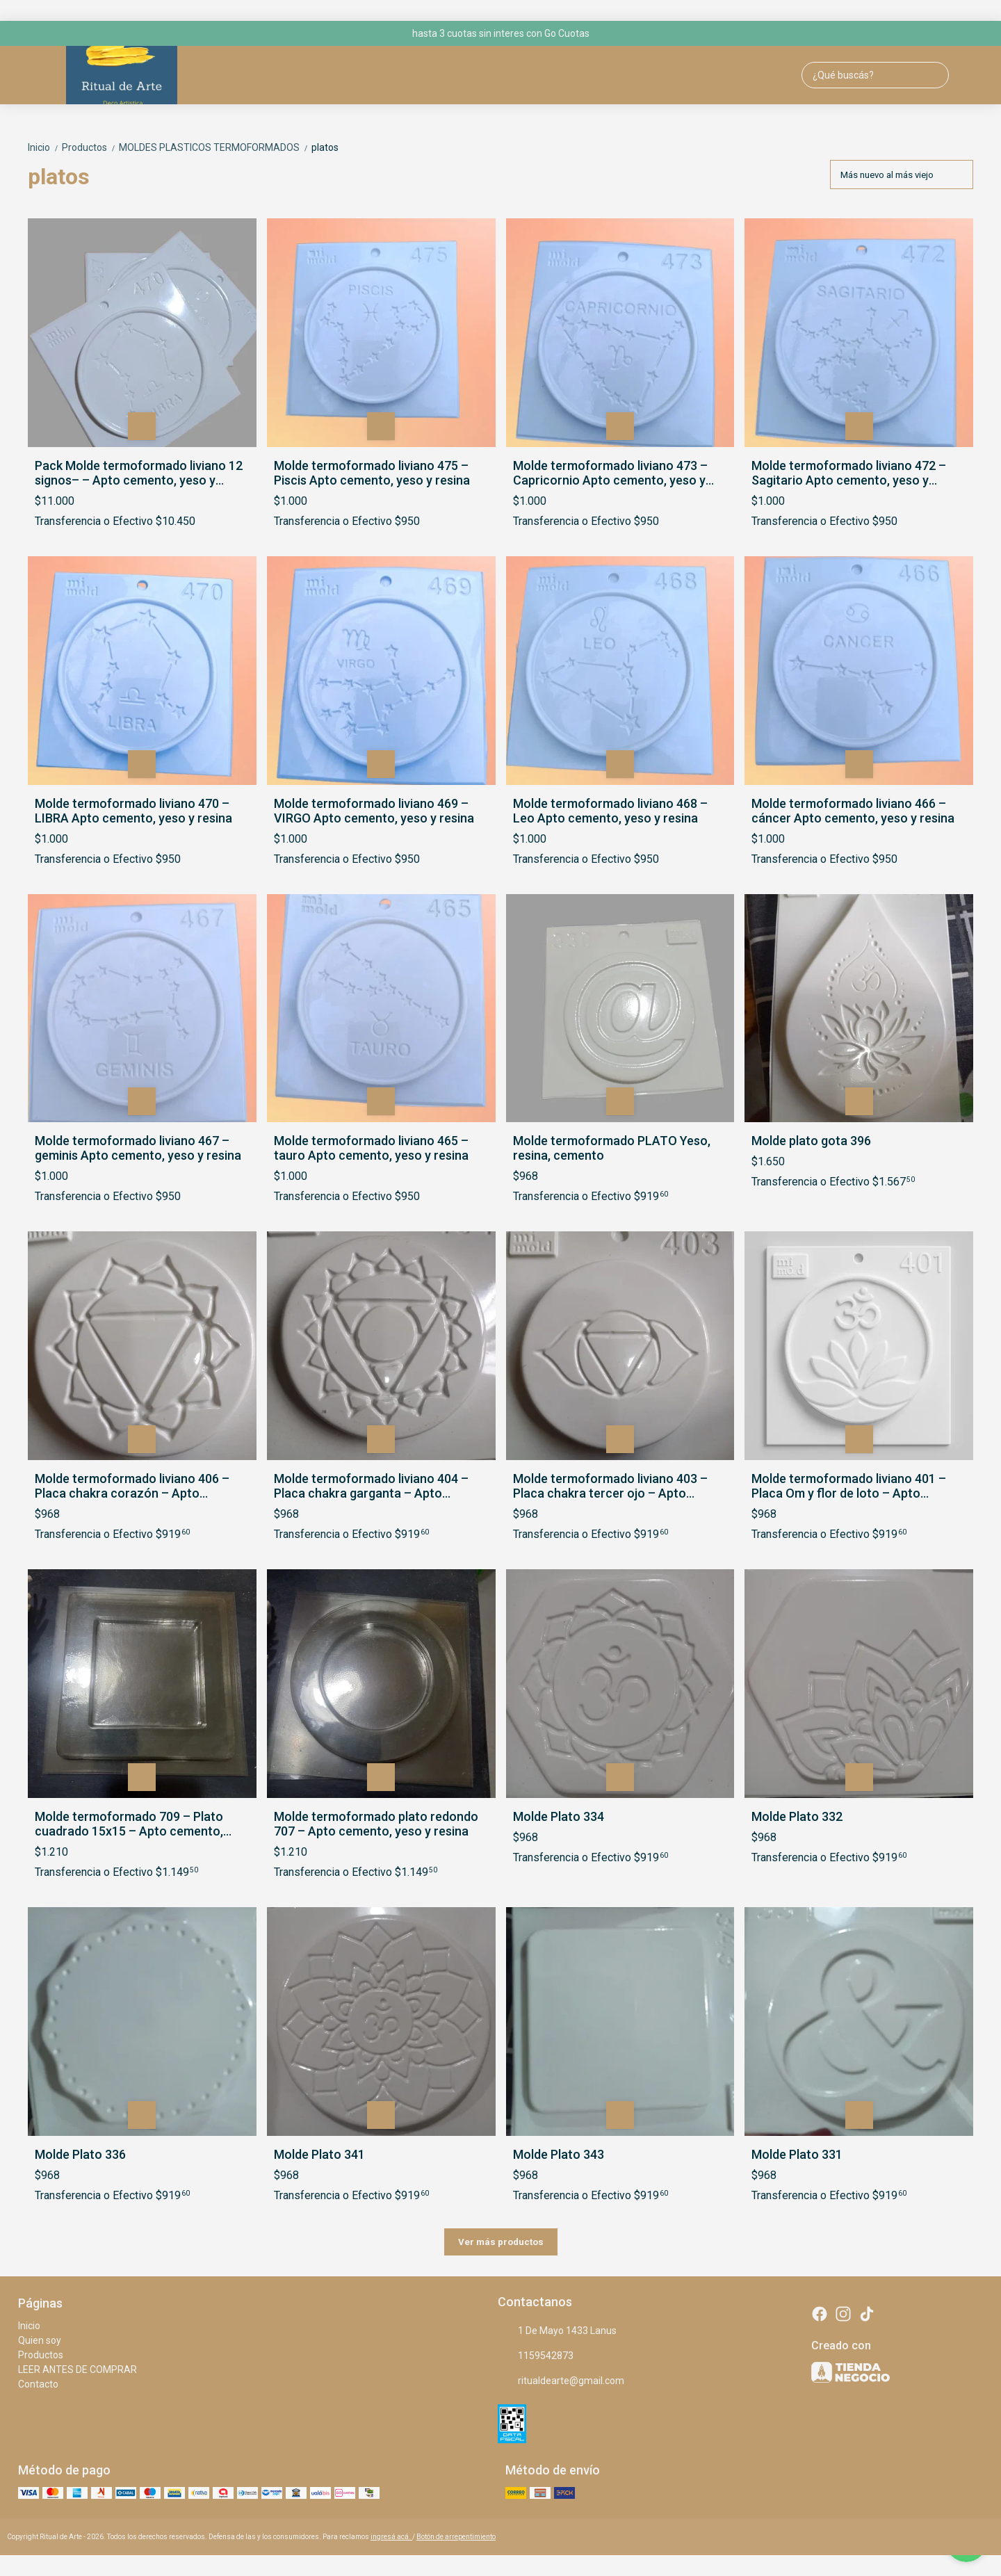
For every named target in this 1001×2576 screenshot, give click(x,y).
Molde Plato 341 (319, 2154)
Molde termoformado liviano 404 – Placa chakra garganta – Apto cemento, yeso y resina (371, 1485)
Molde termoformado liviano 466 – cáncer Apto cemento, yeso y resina (852, 810)
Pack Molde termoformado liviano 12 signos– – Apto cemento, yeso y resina (139, 472)
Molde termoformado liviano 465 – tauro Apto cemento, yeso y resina (371, 1148)
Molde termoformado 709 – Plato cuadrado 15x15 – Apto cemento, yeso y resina (129, 1823)
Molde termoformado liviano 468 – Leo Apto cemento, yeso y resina (610, 810)
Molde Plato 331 (797, 2154)
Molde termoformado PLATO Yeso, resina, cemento (611, 1148)
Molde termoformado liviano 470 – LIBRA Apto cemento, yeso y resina (133, 810)
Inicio (45, 147)
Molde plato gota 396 (811, 1140)
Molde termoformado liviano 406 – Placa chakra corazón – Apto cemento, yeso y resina (132, 1485)
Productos (90, 147)
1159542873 (535, 2355)
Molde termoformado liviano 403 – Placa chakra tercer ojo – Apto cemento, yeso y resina (610, 1485)
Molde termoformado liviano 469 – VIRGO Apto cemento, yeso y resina (374, 810)
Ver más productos (501, 2242)
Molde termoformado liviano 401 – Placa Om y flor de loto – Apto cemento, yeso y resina (848, 1485)
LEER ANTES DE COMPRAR (77, 2369)
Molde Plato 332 (797, 1816)
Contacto (38, 2384)
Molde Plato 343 (558, 2154)
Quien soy (39, 2340)
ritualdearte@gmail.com (561, 2380)
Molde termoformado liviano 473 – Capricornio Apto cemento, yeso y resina (610, 472)
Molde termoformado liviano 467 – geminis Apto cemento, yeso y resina (138, 1148)
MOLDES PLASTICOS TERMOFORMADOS (215, 147)
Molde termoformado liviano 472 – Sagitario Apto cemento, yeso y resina (848, 472)
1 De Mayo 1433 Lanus (557, 2330)
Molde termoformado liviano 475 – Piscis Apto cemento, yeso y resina (372, 472)
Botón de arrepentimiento (456, 2537)
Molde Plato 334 (558, 1816)
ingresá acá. (391, 2537)
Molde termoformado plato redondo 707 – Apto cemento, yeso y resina (376, 1823)
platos (325, 147)
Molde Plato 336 (80, 2154)
